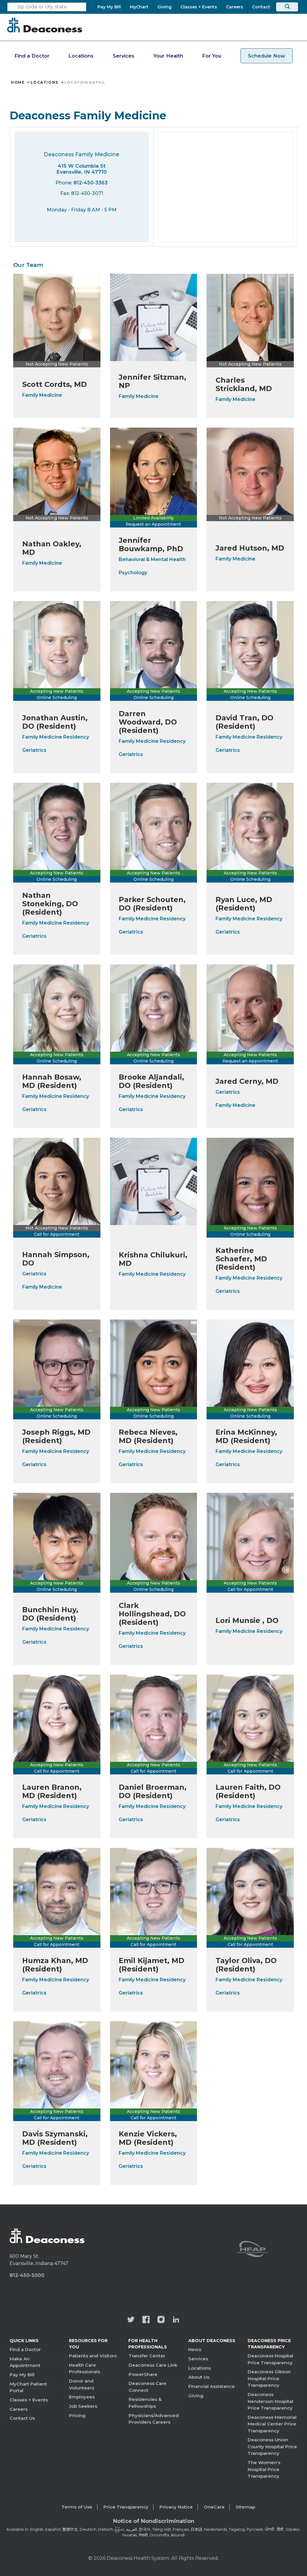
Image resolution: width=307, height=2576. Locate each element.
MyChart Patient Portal (28, 2387)
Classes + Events (29, 2399)
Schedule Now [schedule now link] (266, 56)
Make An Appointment (25, 2362)
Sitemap (245, 2506)
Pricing (77, 2415)
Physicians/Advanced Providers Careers (154, 2418)
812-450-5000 (27, 2275)
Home (18, 82)
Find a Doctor (31, 56)
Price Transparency (125, 2506)
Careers (19, 2409)
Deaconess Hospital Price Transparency (270, 2359)
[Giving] (164, 7)
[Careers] (234, 7)
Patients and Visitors (93, 2356)
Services (123, 56)
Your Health (168, 56)
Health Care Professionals (84, 2368)
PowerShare (143, 2374)
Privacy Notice (176, 2506)
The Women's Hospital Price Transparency (264, 2469)
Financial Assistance (211, 2386)
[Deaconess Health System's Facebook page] (146, 2320)
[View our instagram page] (161, 2320)
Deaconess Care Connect (147, 2386)
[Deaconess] (44, 25)
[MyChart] (139, 7)
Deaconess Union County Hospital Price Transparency (272, 2446)
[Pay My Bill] (111, 7)
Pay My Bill (22, 2374)
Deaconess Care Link (153, 2365)
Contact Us (22, 2418)
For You (211, 56)
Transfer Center (147, 2356)
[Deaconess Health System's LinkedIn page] (176, 2320)
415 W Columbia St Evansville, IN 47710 (81, 169)
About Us (198, 2377)
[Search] (287, 7)
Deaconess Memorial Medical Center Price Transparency (272, 2423)
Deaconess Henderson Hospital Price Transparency (270, 2401)
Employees (82, 2397)
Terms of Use (76, 2506)
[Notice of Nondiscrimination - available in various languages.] (153, 2522)
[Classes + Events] (198, 7)
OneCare (214, 2506)
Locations (81, 56)
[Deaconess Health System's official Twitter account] (131, 2320)
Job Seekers (83, 2406)
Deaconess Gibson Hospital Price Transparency (269, 2378)
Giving (195, 2395)
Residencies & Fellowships (145, 2402)
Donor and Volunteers (81, 2384)
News (194, 2349)
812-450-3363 (90, 183)
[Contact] (261, 7)
